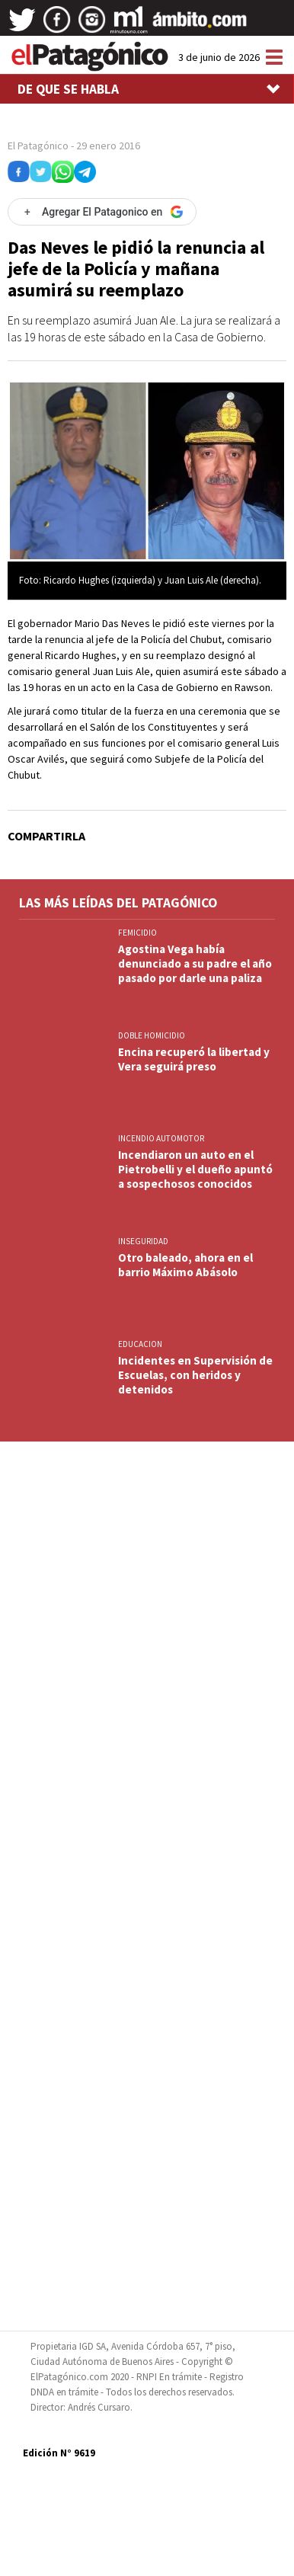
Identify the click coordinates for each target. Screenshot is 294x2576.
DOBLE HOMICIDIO (151, 1035)
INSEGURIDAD (143, 1241)
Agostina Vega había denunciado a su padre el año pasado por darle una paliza (195, 963)
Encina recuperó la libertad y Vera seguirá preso (194, 1059)
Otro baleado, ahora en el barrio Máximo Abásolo (185, 1264)
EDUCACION (140, 1344)
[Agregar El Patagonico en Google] (102, 212)
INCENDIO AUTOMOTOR (161, 1138)
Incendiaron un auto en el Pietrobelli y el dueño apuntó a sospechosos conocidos (195, 1169)
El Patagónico (38, 145)
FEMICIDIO (137, 932)
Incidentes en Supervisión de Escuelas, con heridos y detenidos (195, 1375)
